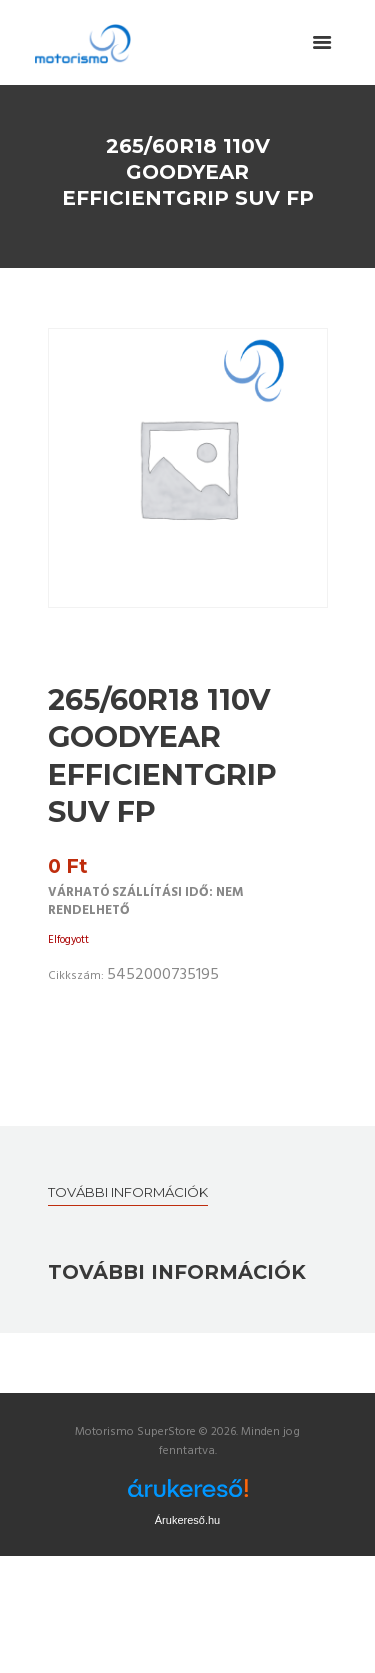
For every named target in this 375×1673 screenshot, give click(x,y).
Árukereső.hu (187, 1520)
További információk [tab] (128, 1192)
